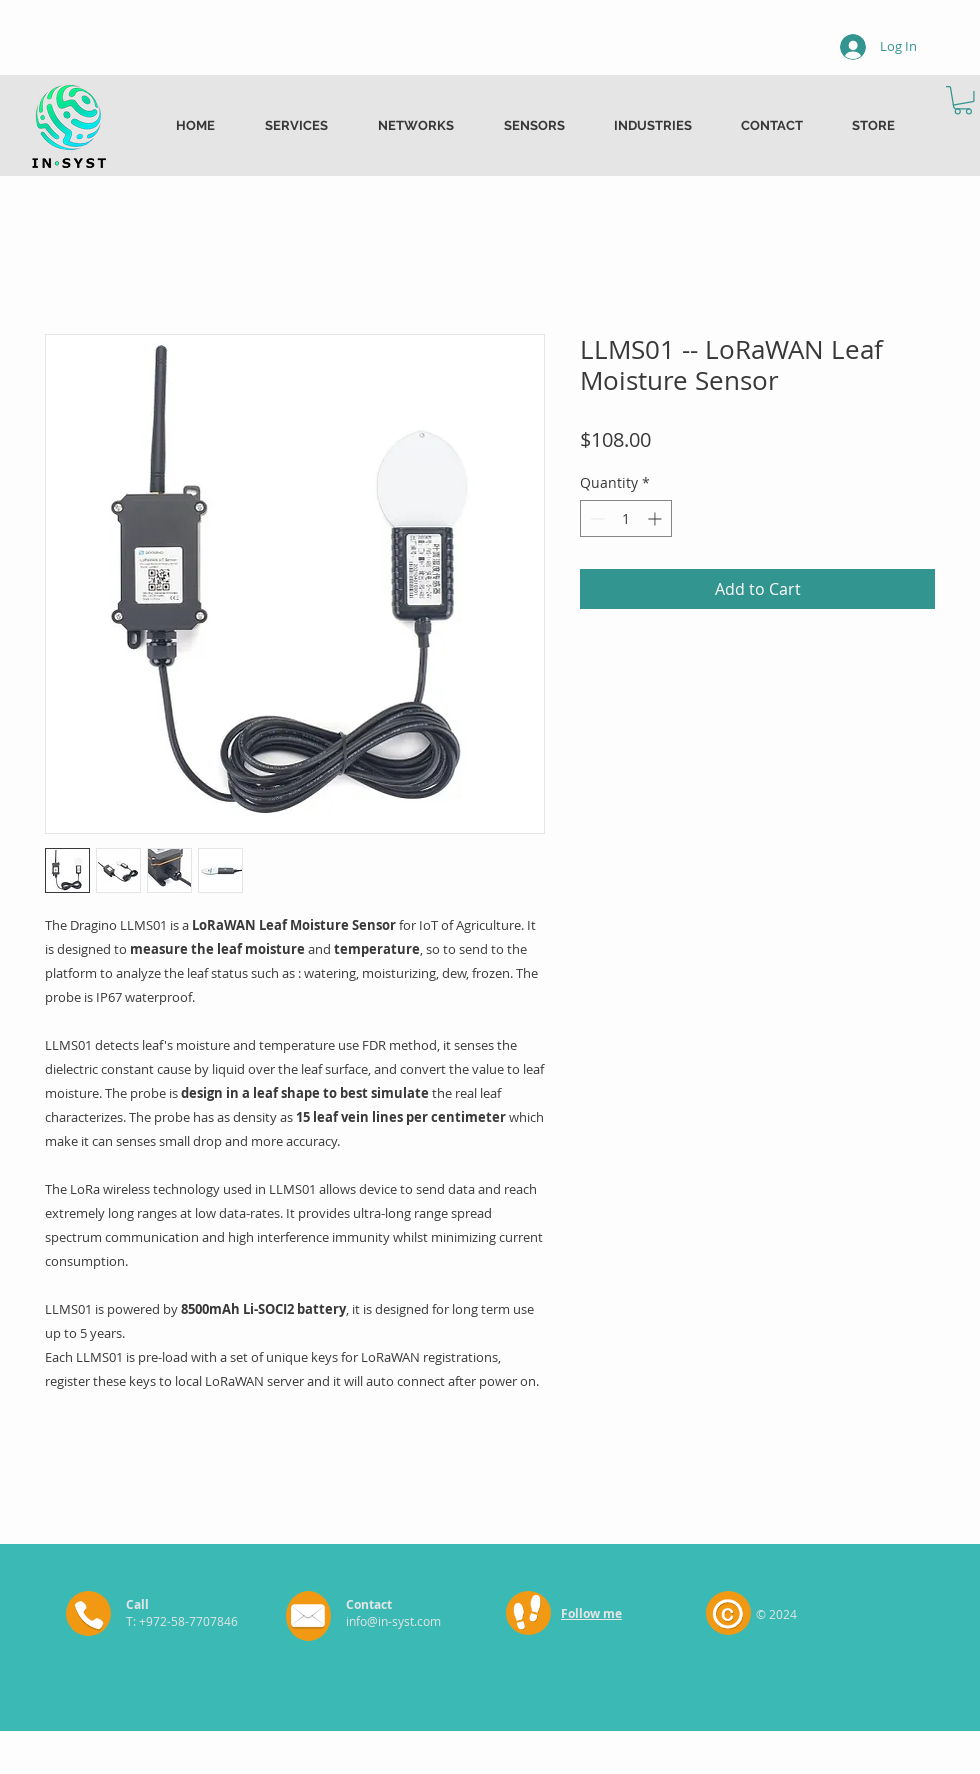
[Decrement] (595, 518)
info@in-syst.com (393, 1621)
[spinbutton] (626, 518)
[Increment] (656, 518)
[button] (963, 100)
